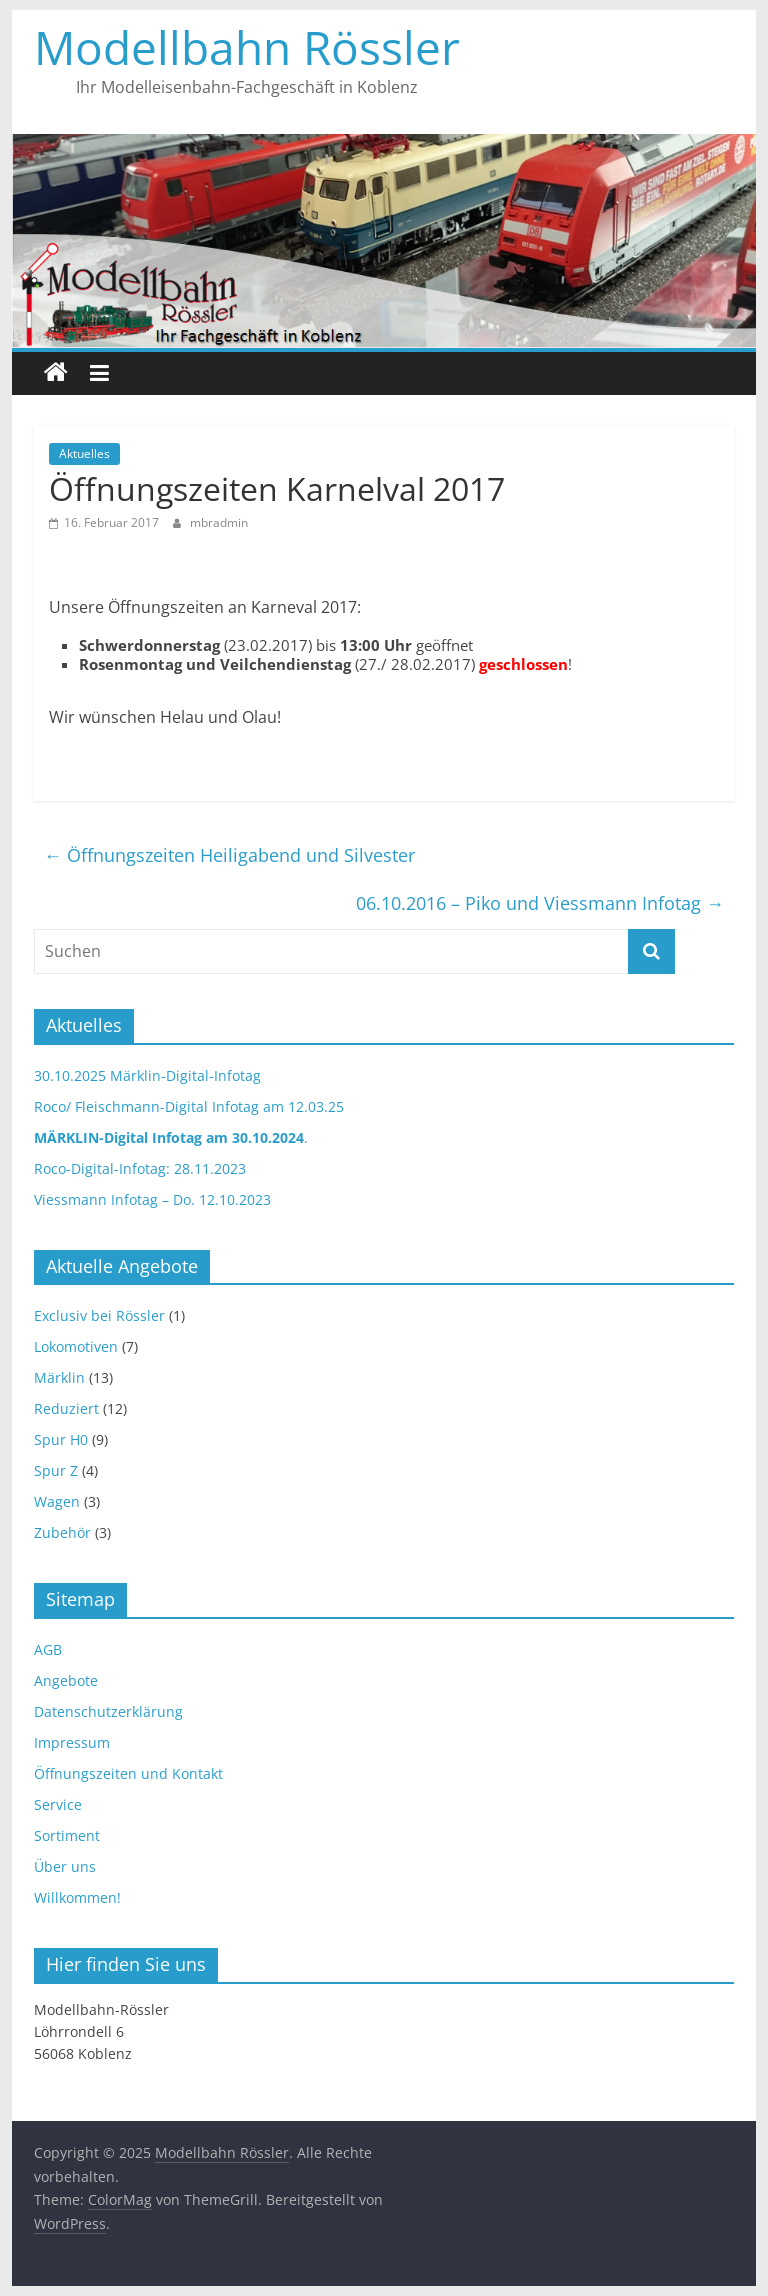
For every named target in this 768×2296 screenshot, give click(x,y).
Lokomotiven (76, 1346)
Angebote (66, 1680)
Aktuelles (84, 453)
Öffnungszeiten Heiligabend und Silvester (229, 855)
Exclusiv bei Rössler (99, 1315)
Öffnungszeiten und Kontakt (128, 1773)
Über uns (65, 1866)
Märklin (59, 1377)
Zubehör (62, 1532)
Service (58, 1804)
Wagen (57, 1501)
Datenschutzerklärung (108, 1711)
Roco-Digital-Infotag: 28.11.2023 (140, 1168)
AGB (48, 1649)
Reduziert (66, 1408)
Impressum (72, 1742)
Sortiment (67, 1835)
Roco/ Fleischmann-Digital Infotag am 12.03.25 (189, 1106)
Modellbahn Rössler (247, 47)
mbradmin (219, 522)
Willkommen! (77, 1897)
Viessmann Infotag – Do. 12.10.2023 (152, 1199)
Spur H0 (61, 1439)
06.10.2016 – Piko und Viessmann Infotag (540, 903)
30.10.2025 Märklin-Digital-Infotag (147, 1075)
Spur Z (56, 1470)
